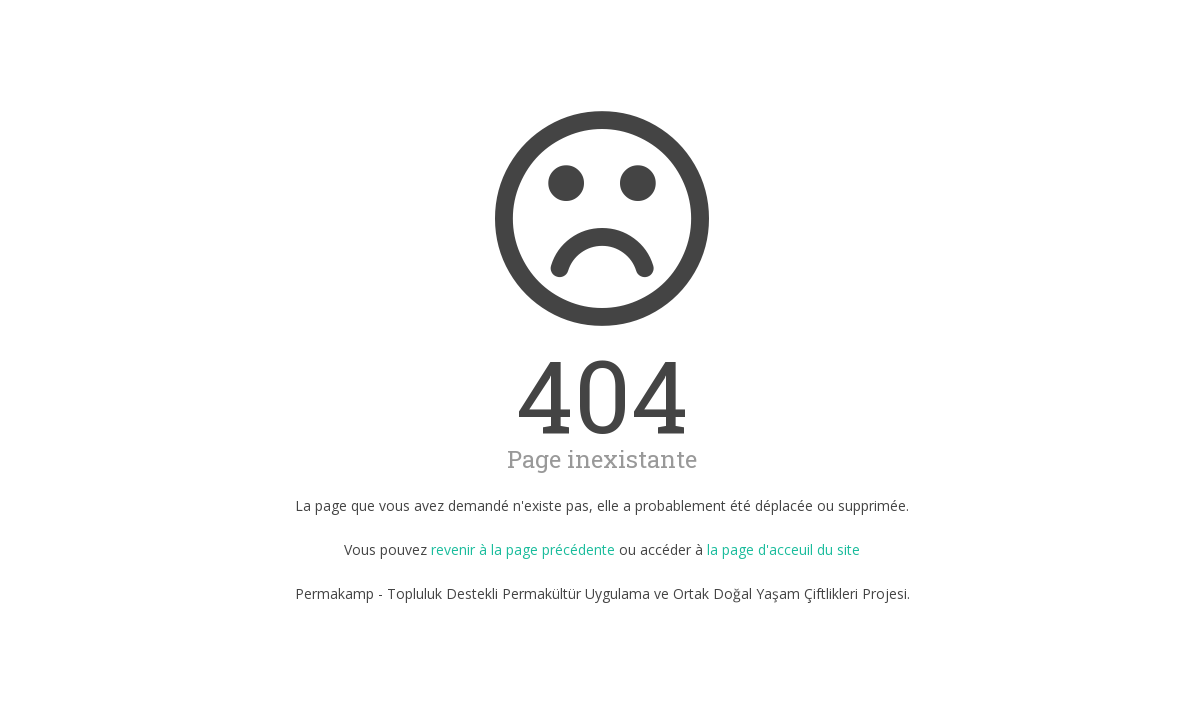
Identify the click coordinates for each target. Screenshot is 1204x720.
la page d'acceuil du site (783, 549)
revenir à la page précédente (523, 549)
